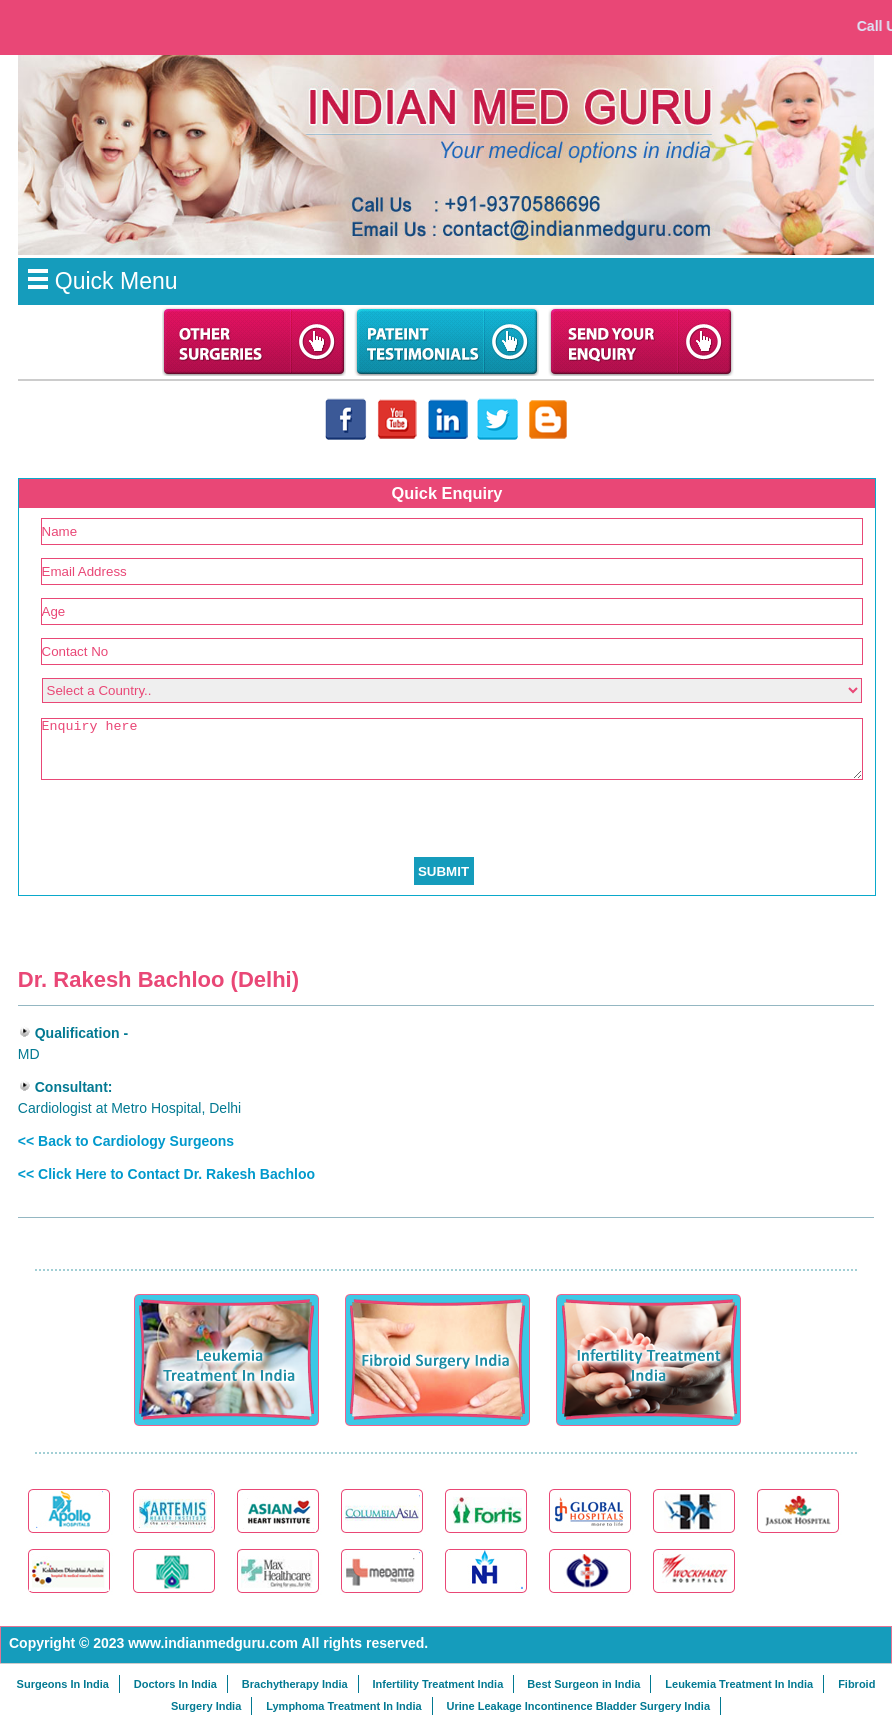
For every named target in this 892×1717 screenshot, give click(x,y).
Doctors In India (175, 1684)
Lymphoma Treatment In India (343, 1706)
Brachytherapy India (295, 1684)
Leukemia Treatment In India (739, 1684)
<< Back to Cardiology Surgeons (126, 1141)
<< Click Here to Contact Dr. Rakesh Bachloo (166, 1174)
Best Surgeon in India (583, 1684)
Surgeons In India (63, 1684)
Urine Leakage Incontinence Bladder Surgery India (578, 1706)
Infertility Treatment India (437, 1684)
